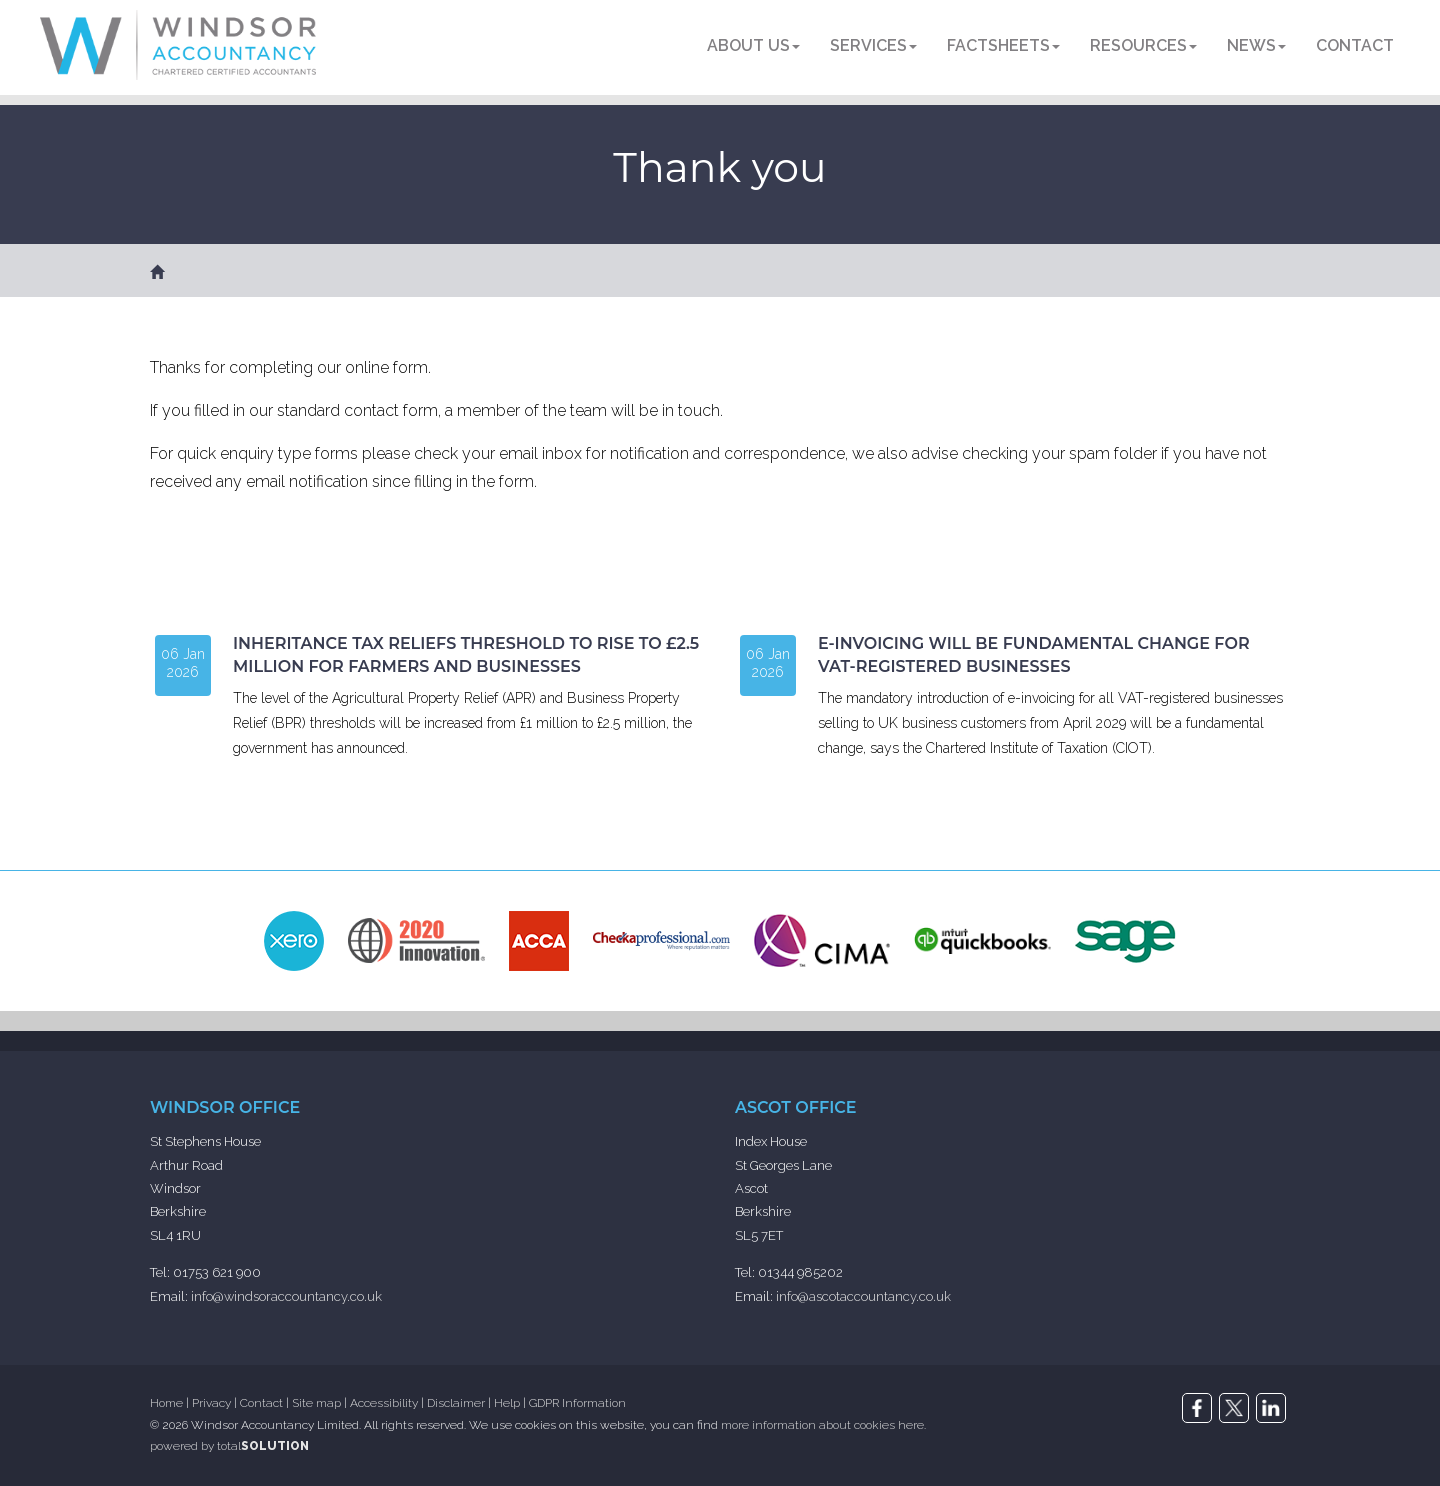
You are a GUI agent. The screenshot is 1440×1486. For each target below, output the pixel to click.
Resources (1143, 45)
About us (753, 45)
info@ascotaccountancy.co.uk (863, 1296)
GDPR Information (577, 1403)
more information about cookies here (822, 1425)
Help (507, 1403)
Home (166, 1403)
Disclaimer (456, 1403)
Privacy (211, 1403)
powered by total (229, 1446)
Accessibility (384, 1403)
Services (873, 45)
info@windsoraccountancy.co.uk (286, 1296)
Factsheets (1003, 45)
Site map (316, 1403)
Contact (1355, 45)
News (1256, 45)
